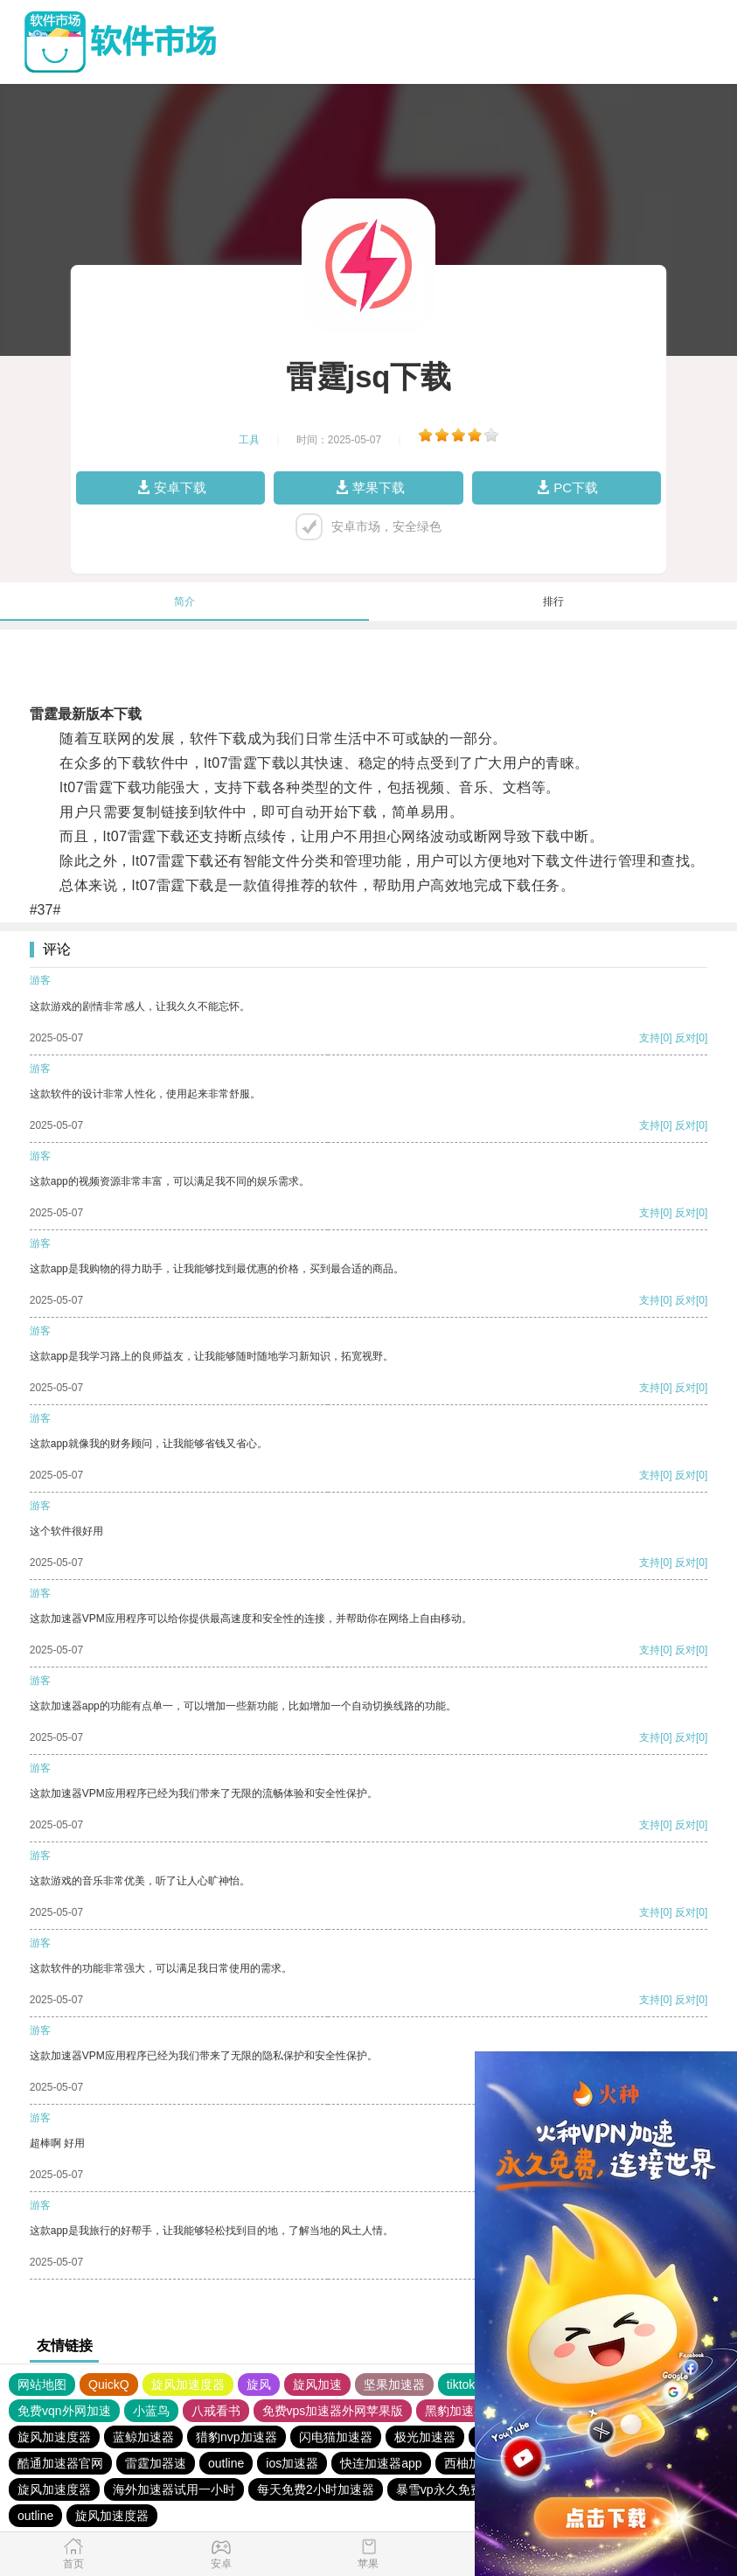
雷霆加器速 (155, 2463)
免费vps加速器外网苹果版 (333, 2411)
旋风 (259, 2385)
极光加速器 (424, 2437)
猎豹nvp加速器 (236, 2437)
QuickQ (108, 2385)
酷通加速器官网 (60, 2463)
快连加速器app (380, 2463)
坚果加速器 (394, 2385)
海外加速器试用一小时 (174, 2489)
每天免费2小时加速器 (315, 2489)
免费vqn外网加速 (64, 2411)
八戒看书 (215, 2411)
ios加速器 (292, 2463)
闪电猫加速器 (335, 2437)
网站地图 (41, 2385)
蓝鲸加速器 (143, 2437)
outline (226, 2463)
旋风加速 (317, 2385)
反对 (685, 1038)
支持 (649, 1038)
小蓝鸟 (151, 2411)
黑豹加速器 (455, 2411)
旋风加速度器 (188, 2385)
